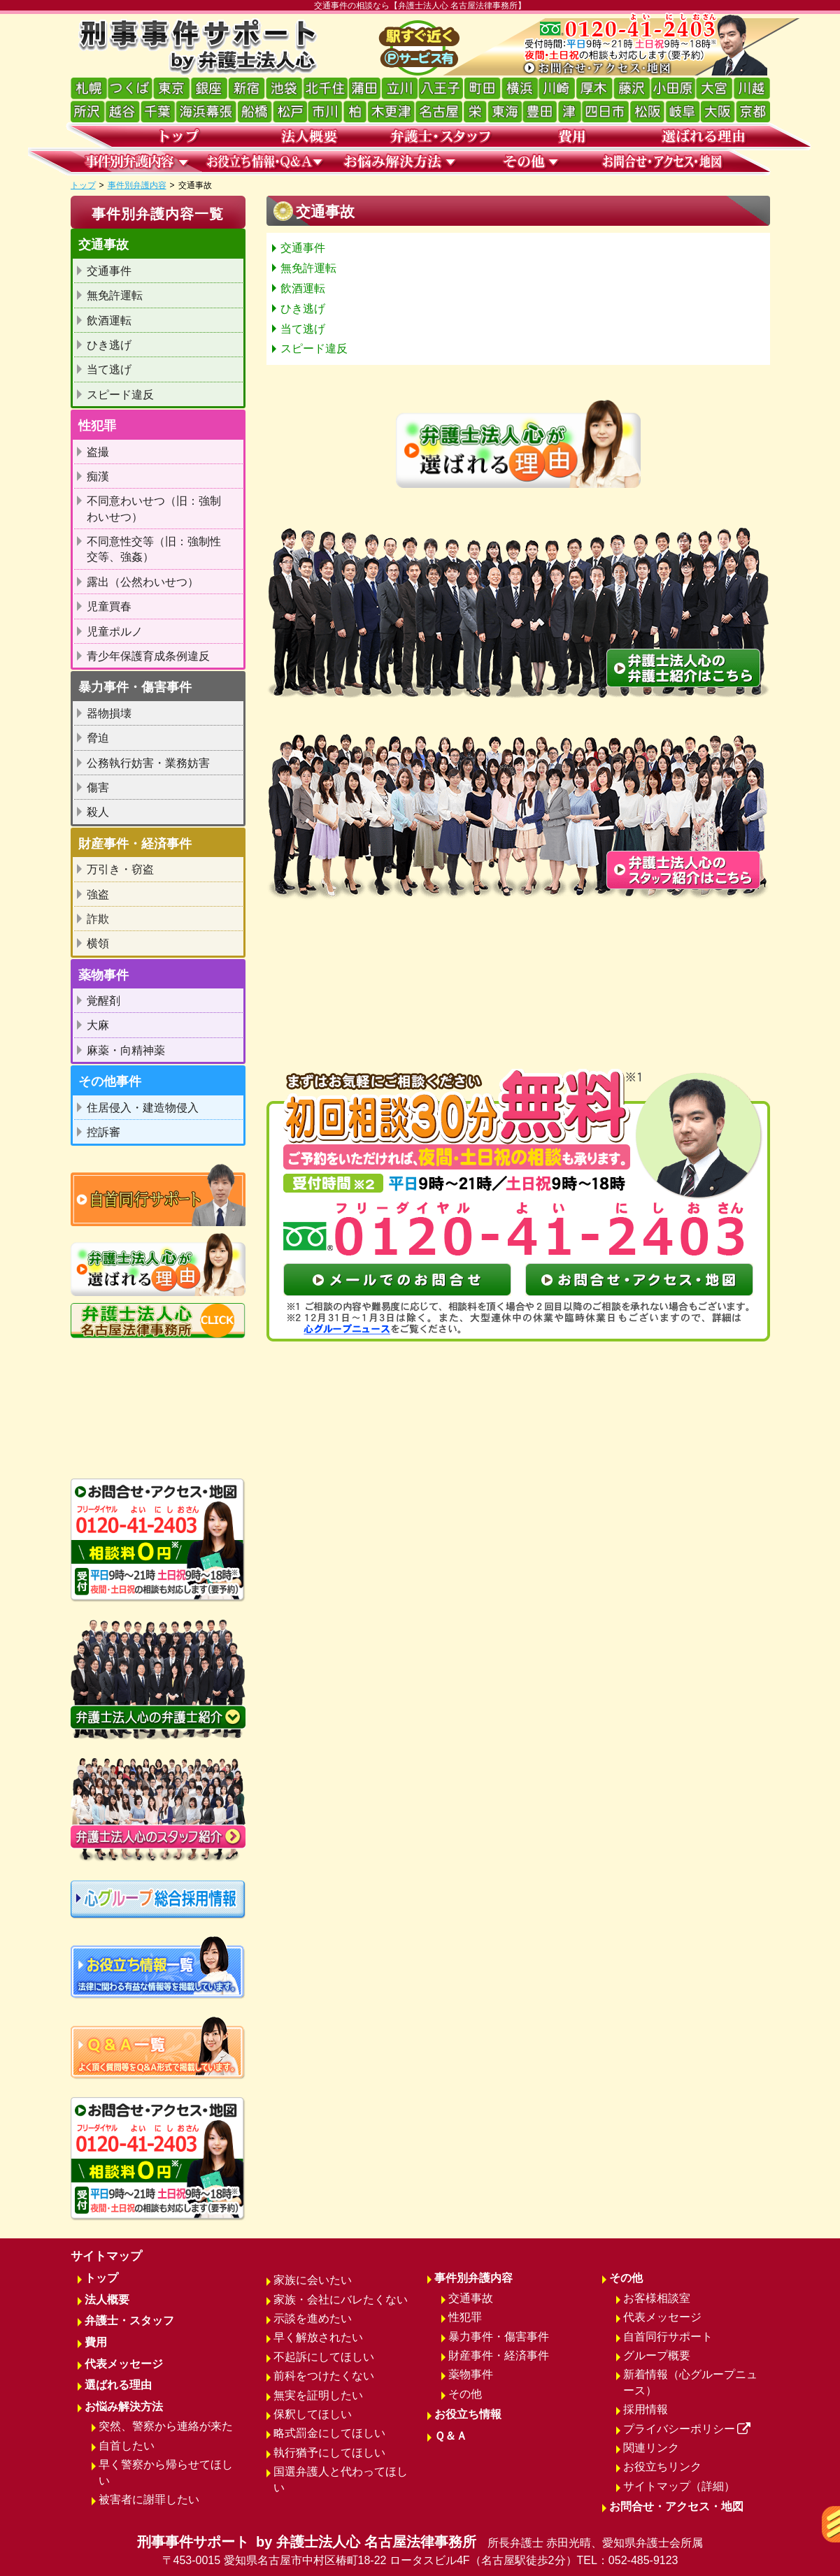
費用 (96, 2342)
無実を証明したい (318, 2395)
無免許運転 (308, 268)
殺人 (98, 812)
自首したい (127, 2446)
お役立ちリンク (662, 2467)
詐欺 (98, 919)
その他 (465, 2394)
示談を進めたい (312, 2318)
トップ (83, 185)
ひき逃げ (302, 309)
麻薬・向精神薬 (126, 1050)
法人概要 (107, 2299)
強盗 (98, 894)
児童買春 (109, 606)
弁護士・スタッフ (129, 2320)
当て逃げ (302, 329)
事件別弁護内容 (137, 185)
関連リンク (651, 2448)
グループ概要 (656, 2355)
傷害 (98, 787)
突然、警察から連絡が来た (166, 2426)
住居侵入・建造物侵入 (143, 1108)
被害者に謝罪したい (149, 2499)
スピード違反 (314, 348)
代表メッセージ (124, 2364)
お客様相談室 (656, 2298)
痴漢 (98, 476)
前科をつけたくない (323, 2376)
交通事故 (470, 2298)
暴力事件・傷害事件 (498, 2337)
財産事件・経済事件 (498, 2355)
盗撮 (98, 452)
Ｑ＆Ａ (450, 2436)
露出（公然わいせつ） (143, 582)
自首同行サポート (668, 2337)
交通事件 (302, 248)
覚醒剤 (103, 1001)
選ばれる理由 (118, 2385)
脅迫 (98, 738)
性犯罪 (465, 2317)
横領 (98, 943)
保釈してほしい (312, 2414)
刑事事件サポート (420, 2551)
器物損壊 (109, 713)
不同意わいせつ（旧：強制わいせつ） (154, 508)
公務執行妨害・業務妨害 (148, 763)
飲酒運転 (302, 288)
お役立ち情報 (467, 2414)
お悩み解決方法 (124, 2406)
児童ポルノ (115, 632)
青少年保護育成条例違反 (148, 656)
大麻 (98, 1025)
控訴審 (103, 1132)
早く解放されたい (318, 2337)
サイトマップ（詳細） (679, 2486)
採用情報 (645, 2409)
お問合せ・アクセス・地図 (676, 2506)
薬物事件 (470, 2374)
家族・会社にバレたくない (340, 2299)
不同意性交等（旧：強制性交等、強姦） (154, 549)
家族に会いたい (312, 2280)
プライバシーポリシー (687, 2429)
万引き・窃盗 (120, 869)
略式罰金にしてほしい (329, 2433)
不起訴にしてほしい (323, 2357)
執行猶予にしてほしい (329, 2453)
